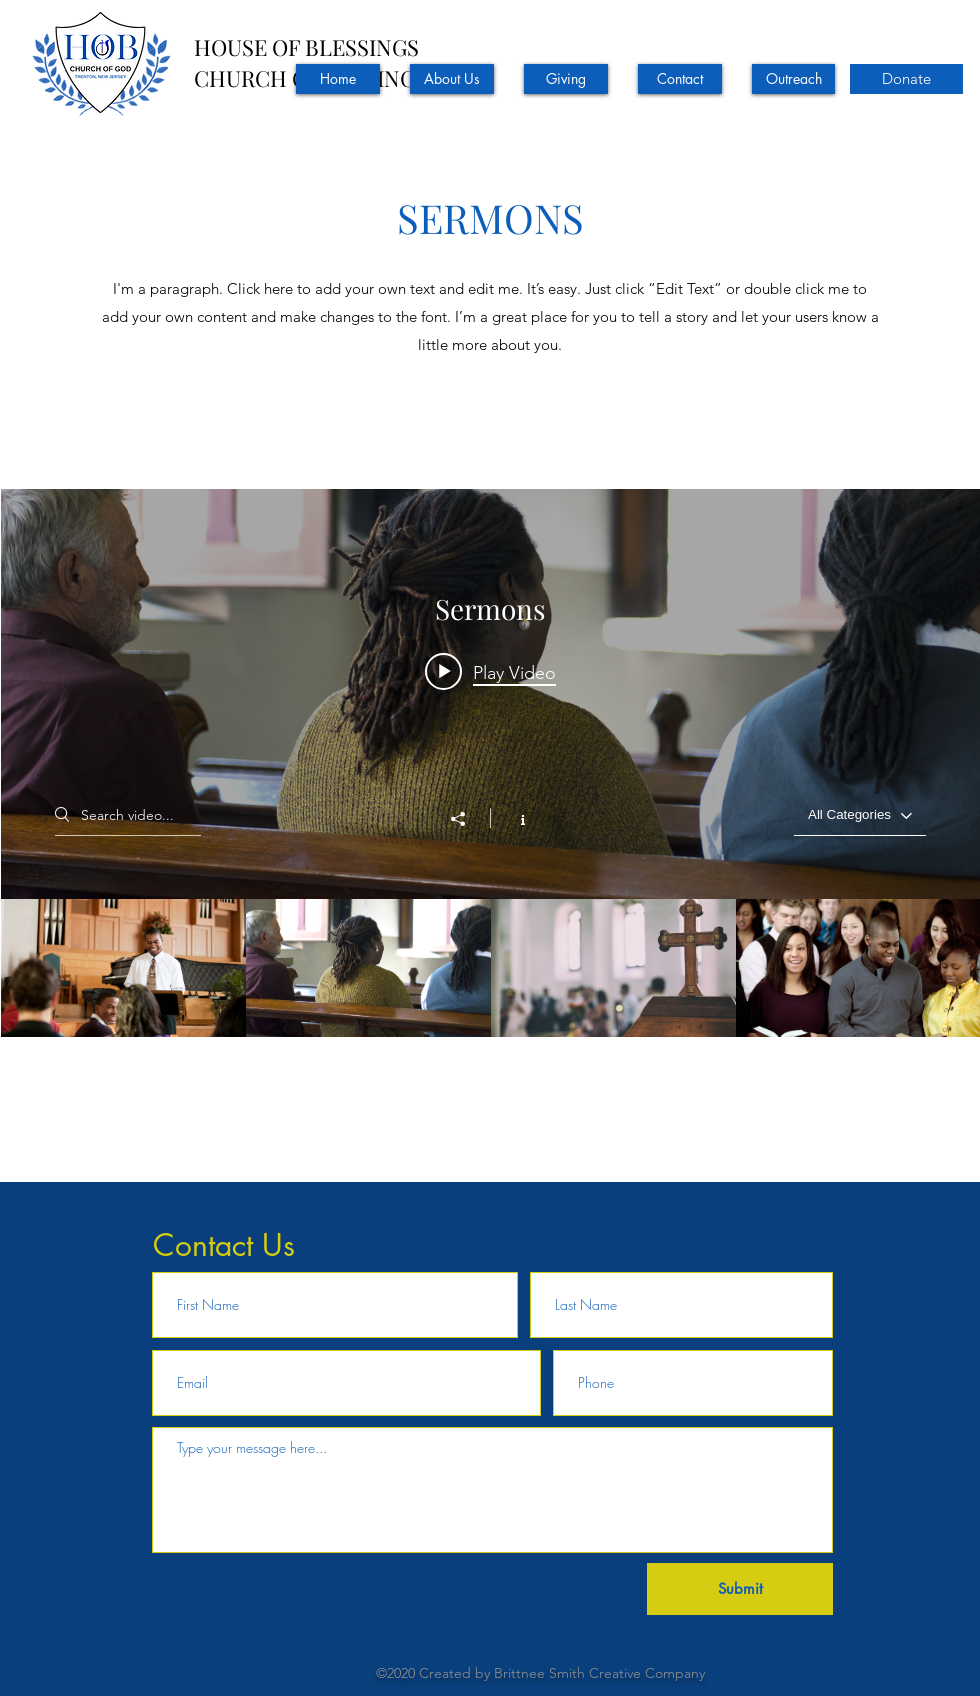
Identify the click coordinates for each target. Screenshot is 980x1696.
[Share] (468, 819)
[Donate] (906, 79)
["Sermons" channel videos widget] (490, 832)
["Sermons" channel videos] (490, 1037)
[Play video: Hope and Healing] (490, 672)
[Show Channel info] (512, 818)
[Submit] (740, 1589)
